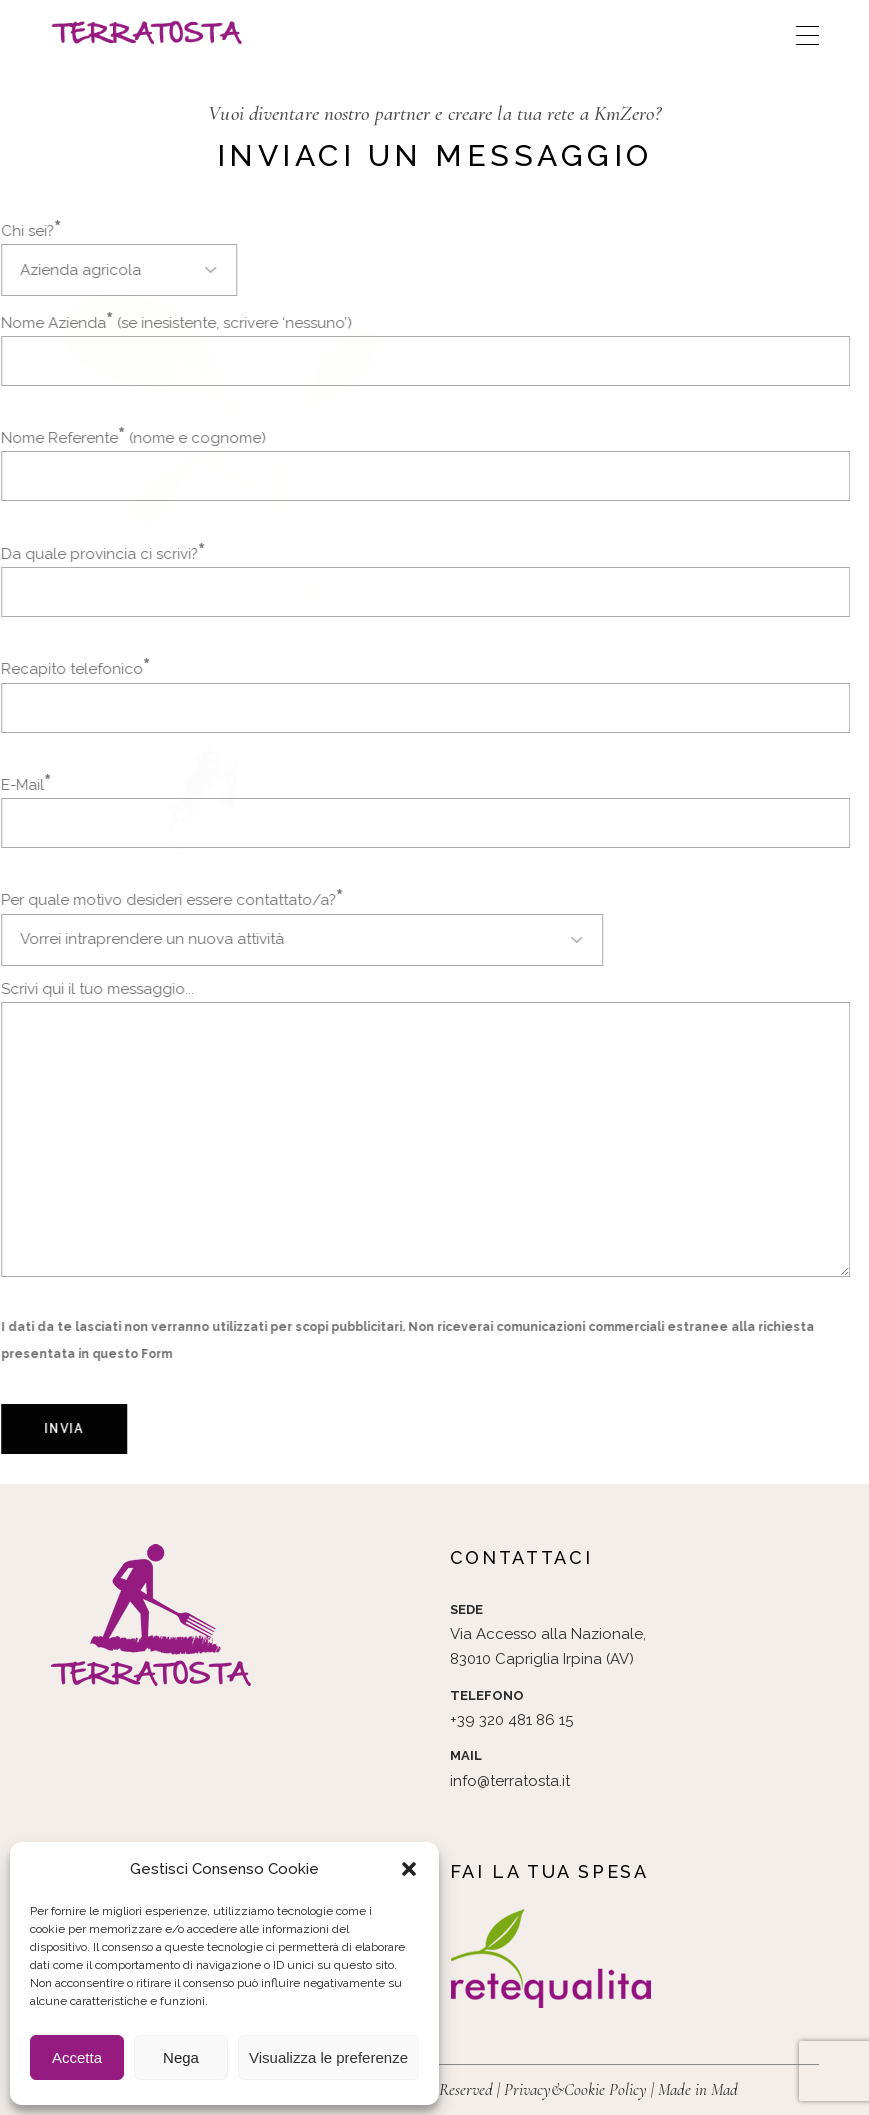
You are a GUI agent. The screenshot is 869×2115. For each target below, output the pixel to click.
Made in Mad (698, 2089)
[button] (409, 1869)
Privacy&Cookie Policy (575, 2089)
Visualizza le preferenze (328, 2057)
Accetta (77, 2057)
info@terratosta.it (510, 1781)
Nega (181, 2057)
